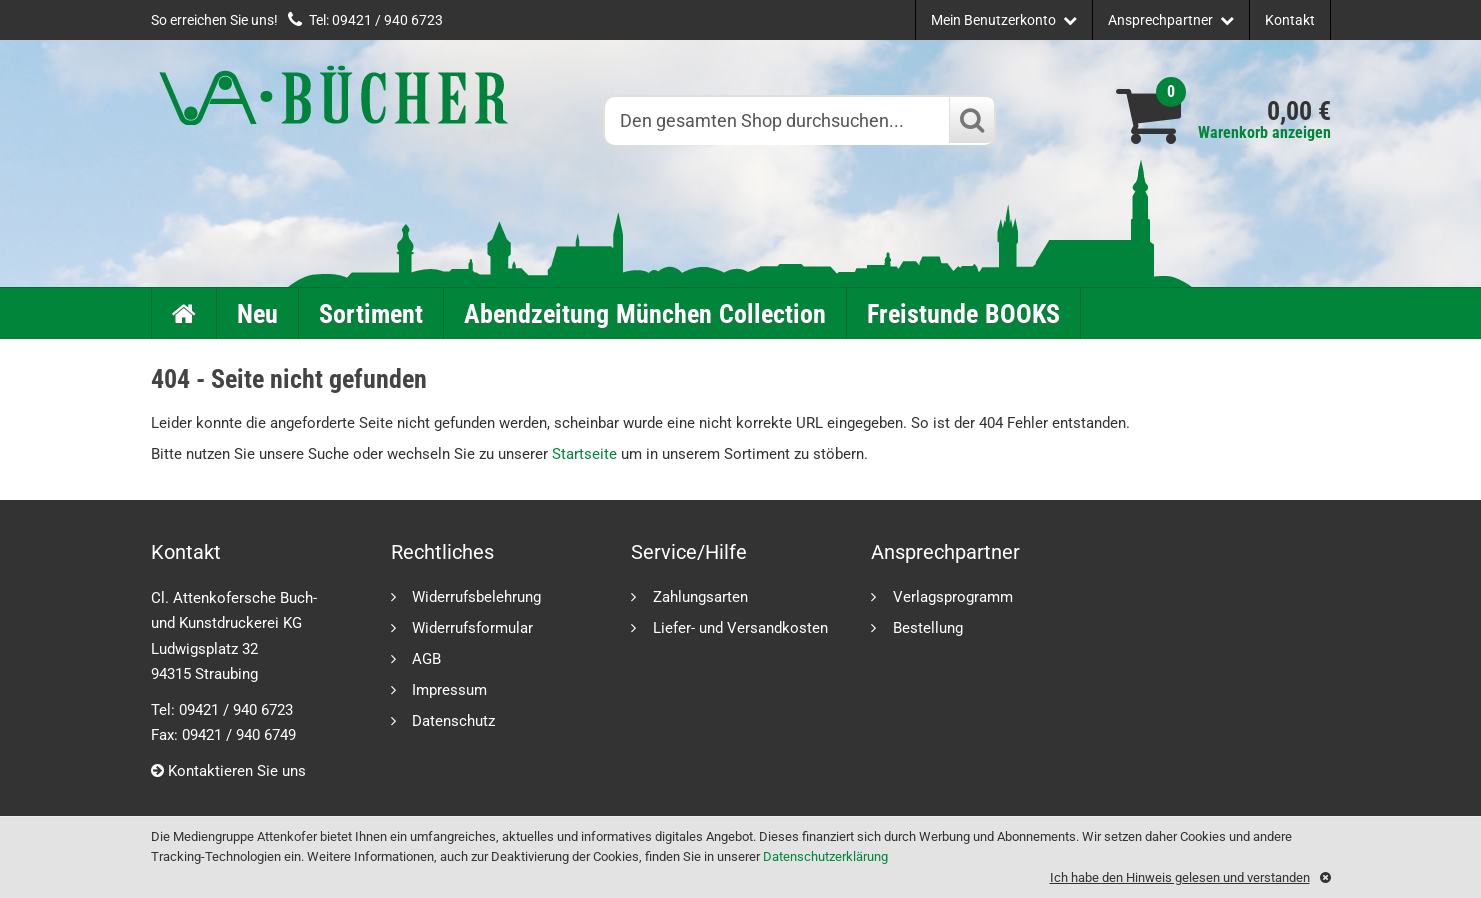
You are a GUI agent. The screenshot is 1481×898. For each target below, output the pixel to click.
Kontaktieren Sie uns (228, 771)
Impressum (449, 689)
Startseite (584, 454)
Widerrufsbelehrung (476, 596)
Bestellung (928, 627)
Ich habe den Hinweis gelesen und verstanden (1180, 877)
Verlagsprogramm (953, 596)
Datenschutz (453, 720)
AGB (426, 658)
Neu (257, 314)
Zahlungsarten (700, 596)
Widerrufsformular (472, 627)
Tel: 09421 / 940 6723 (376, 20)
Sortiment (371, 314)
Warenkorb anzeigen (1264, 132)
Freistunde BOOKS (963, 314)
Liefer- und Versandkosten (740, 627)
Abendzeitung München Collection (645, 314)
